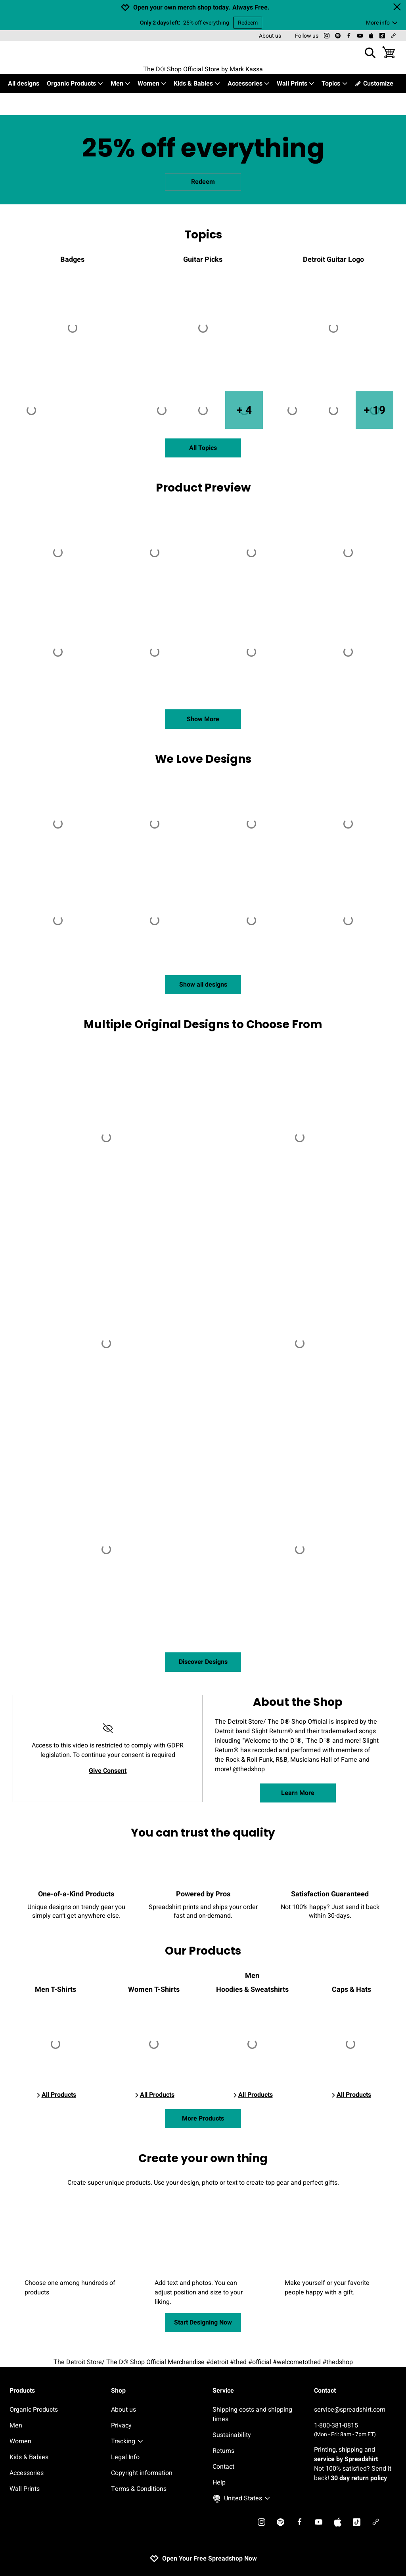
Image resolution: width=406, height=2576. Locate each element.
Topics (335, 83)
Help (219, 2482)
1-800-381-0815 (355, 2430)
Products (22, 2390)
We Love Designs (203, 759)
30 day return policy (359, 2478)
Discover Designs (203, 1662)
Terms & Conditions (139, 2489)
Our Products (203, 1951)
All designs (23, 83)
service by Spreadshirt (346, 2459)
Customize (374, 83)
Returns (223, 2451)
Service (223, 2390)
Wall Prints (296, 83)
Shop (118, 2390)
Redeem (248, 23)
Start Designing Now (203, 2322)
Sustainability (232, 2435)
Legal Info (125, 2457)
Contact (223, 2466)
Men (121, 83)
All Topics (203, 448)
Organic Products (75, 83)
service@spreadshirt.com (349, 2409)
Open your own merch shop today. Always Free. (201, 8)
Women (152, 83)
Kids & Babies (197, 83)
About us (270, 36)
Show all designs (203, 984)
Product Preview (203, 487)
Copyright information (141, 2473)
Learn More (297, 1793)
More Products (203, 2118)
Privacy (121, 2425)
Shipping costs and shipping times (252, 2414)
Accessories (249, 83)
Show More (203, 719)
